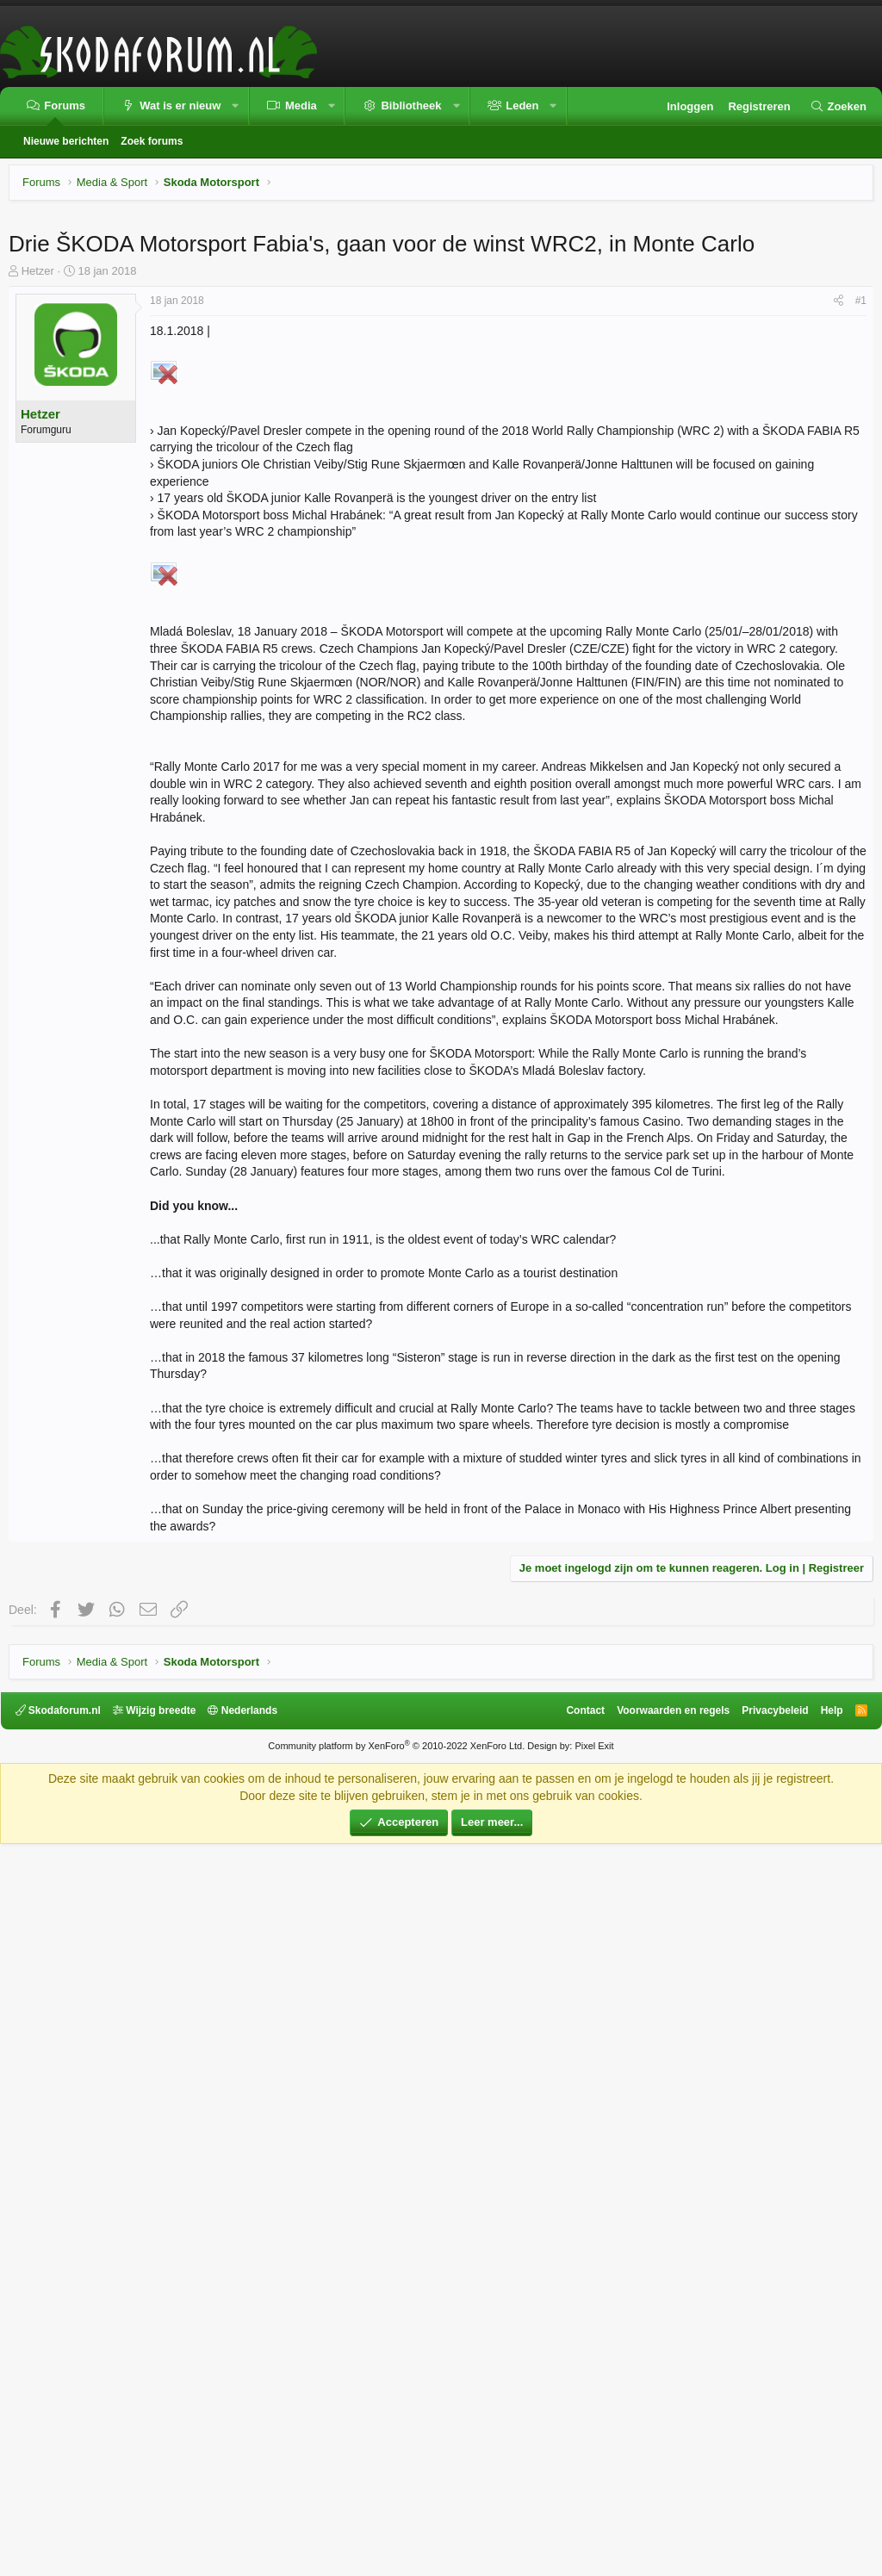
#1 (860, 542)
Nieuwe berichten (66, 141)
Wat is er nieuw (180, 105)
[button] (235, 106)
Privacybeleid (767, 2442)
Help (823, 2442)
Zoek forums (152, 141)
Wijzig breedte (162, 2442)
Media (301, 105)
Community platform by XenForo (396, 2478)
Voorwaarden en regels (665, 2442)
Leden (522, 105)
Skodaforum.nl (66, 2442)
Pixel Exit (594, 2478)
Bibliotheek (411, 105)
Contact (577, 2442)
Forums (64, 105)
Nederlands (251, 2442)
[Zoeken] (838, 107)
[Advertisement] (441, 340)
